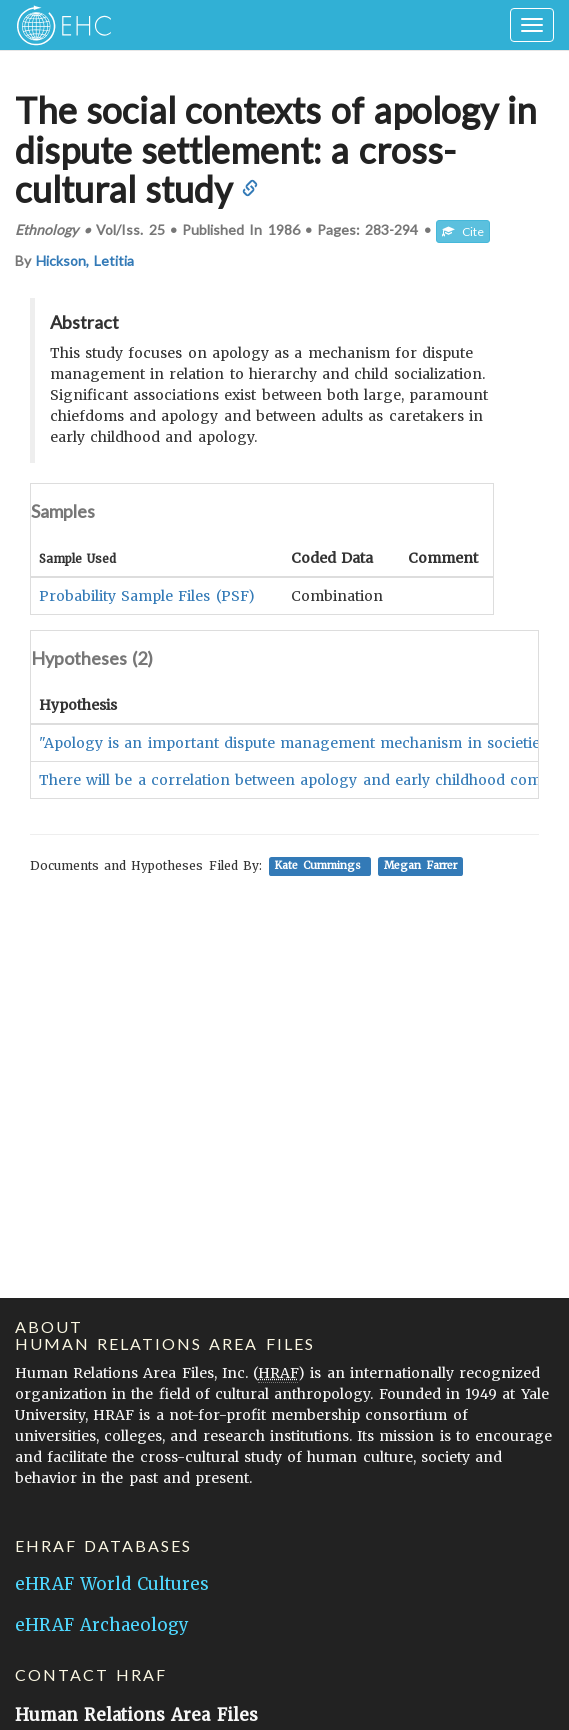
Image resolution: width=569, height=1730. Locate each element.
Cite (463, 231)
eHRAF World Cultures (112, 1584)
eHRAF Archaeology (102, 1625)
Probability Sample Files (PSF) (147, 596)
